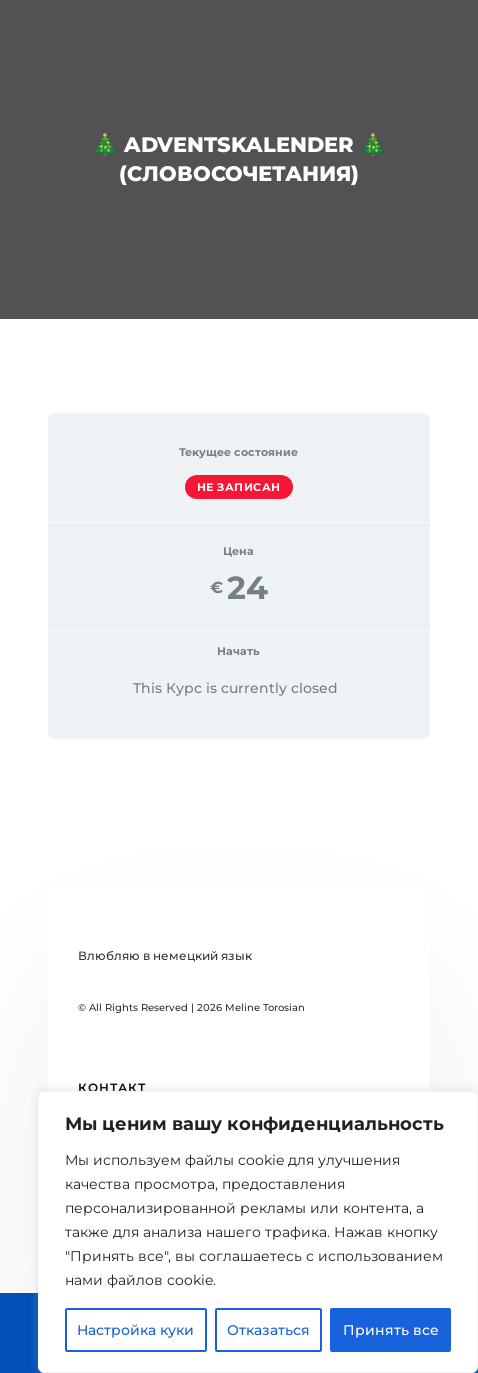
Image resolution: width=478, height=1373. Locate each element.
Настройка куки (135, 1330)
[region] (258, 1232)
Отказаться (268, 1330)
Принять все (391, 1330)
